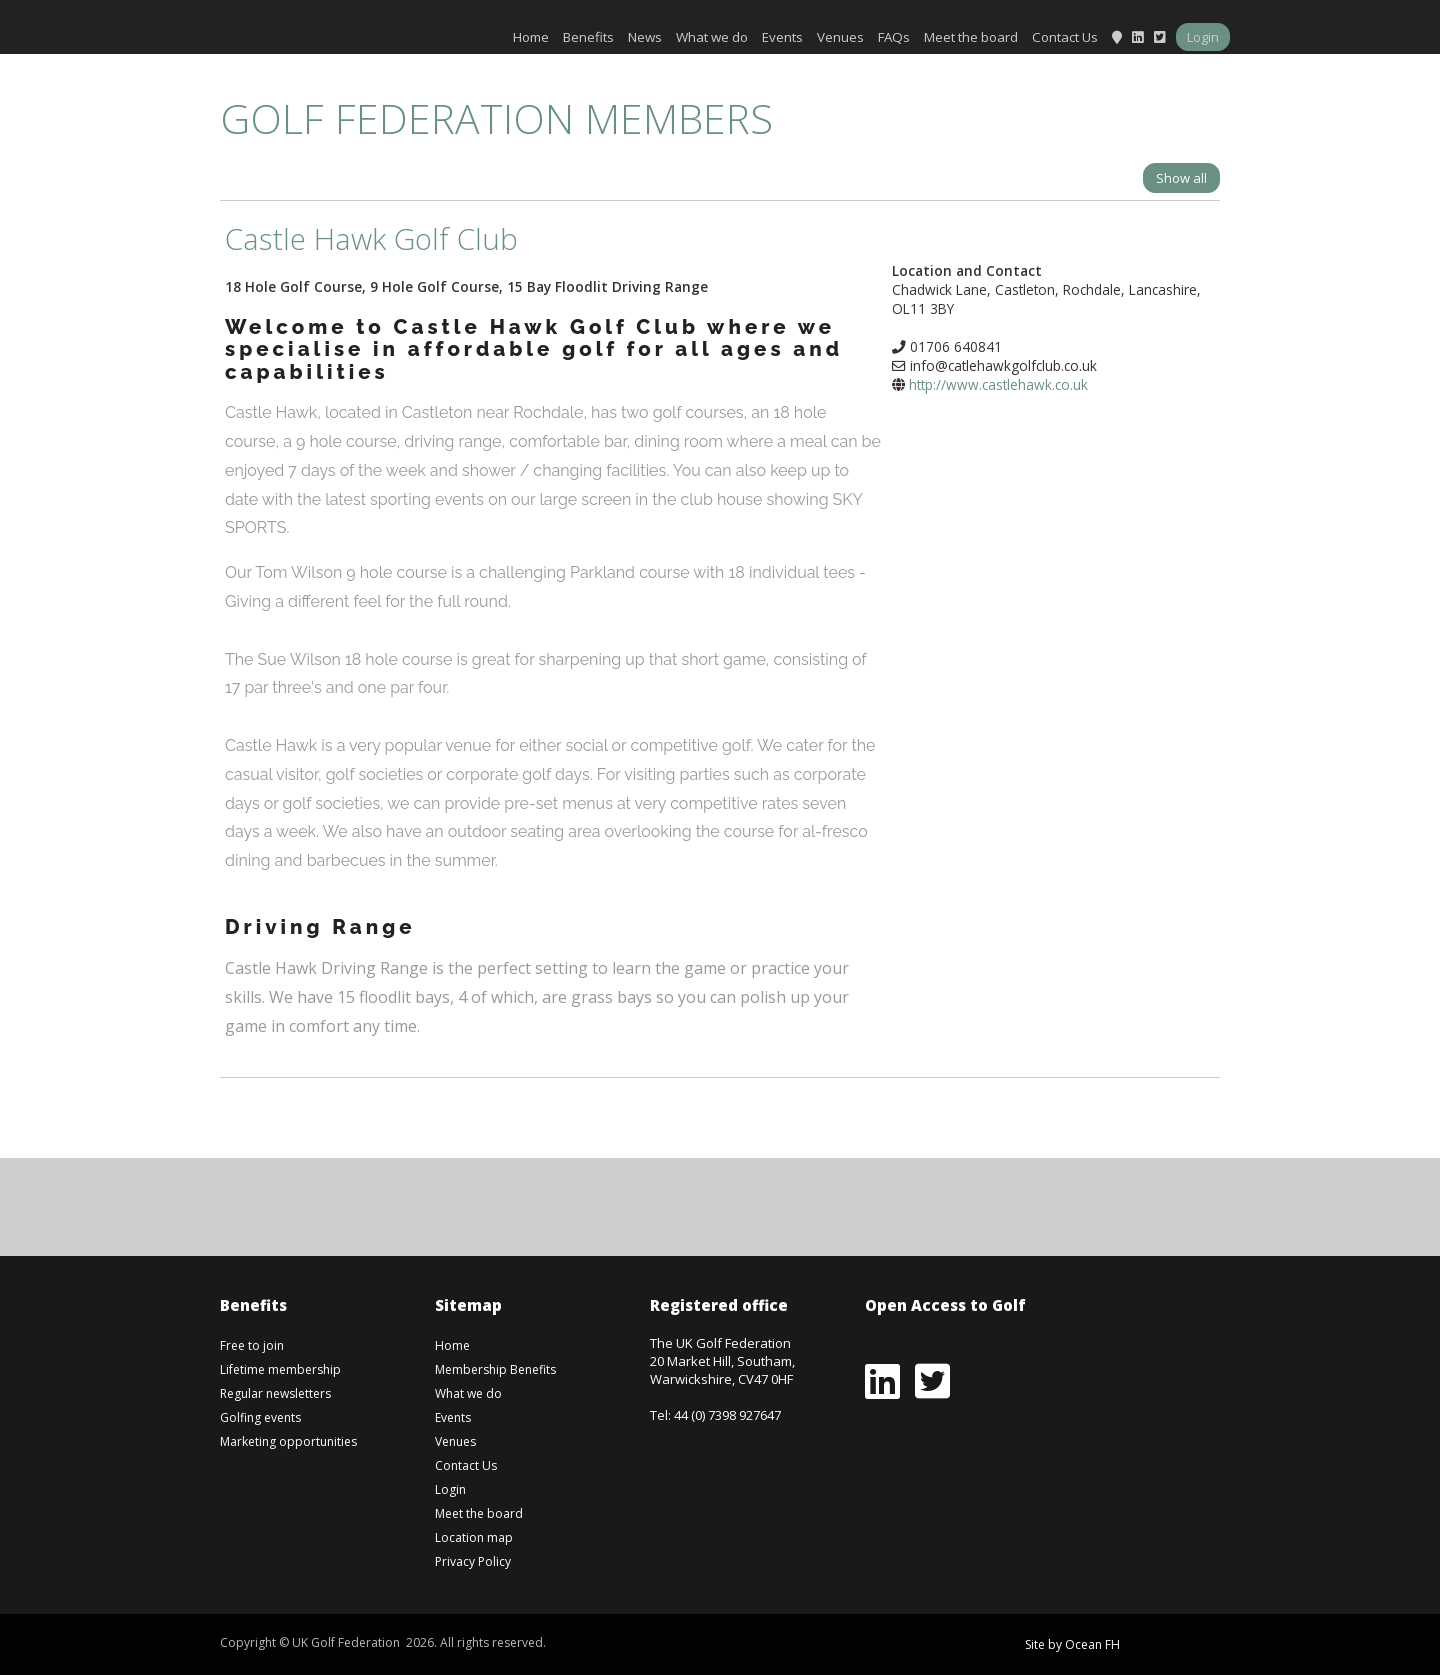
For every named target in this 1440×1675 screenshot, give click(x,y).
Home (531, 37)
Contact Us (1065, 37)
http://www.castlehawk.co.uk (998, 384)
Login (1203, 37)
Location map (474, 1537)
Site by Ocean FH (1072, 1644)
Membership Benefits (495, 1369)
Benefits (588, 37)
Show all (1181, 178)
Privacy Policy (473, 1561)
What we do (712, 37)
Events (782, 37)
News (645, 37)
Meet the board (971, 37)
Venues (840, 37)
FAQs (894, 37)
